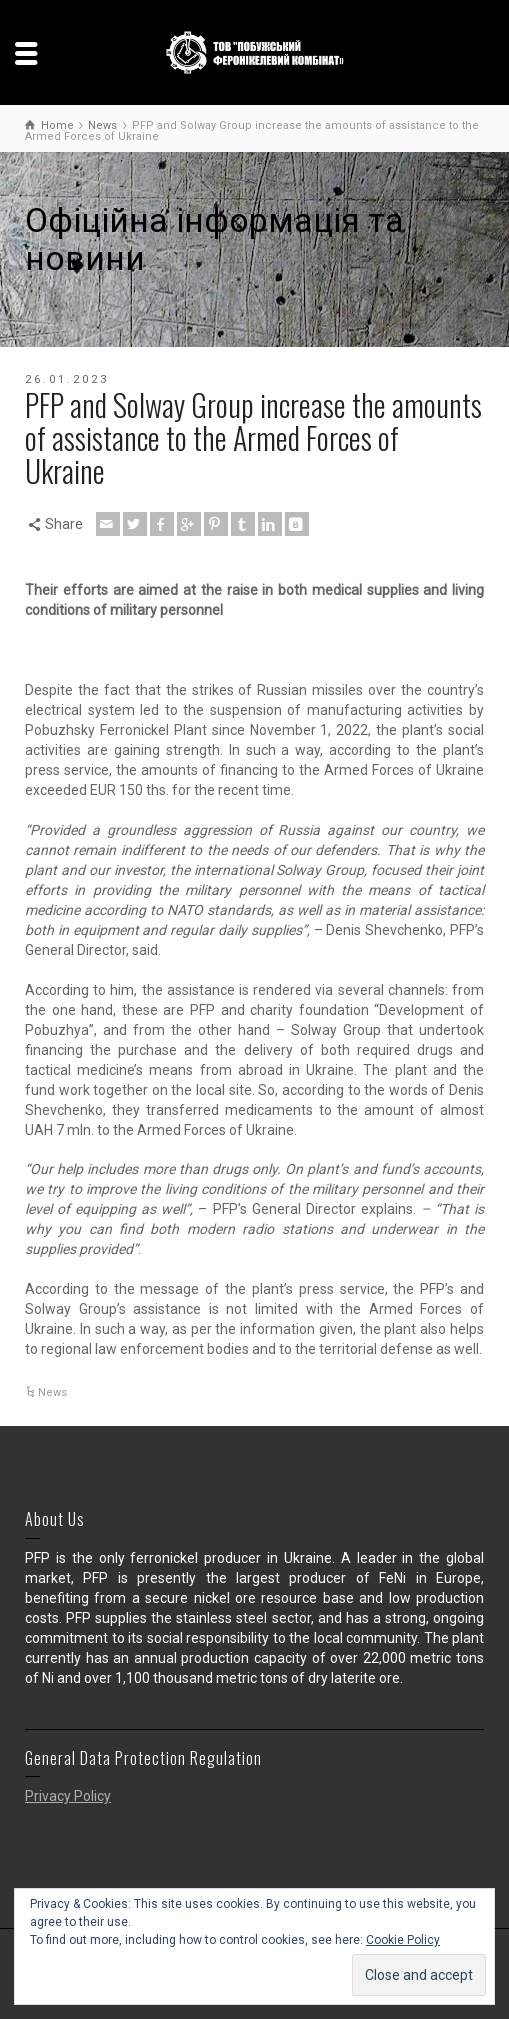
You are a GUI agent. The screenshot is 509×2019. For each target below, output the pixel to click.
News (52, 1392)
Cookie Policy (403, 1940)
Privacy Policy (68, 1796)
